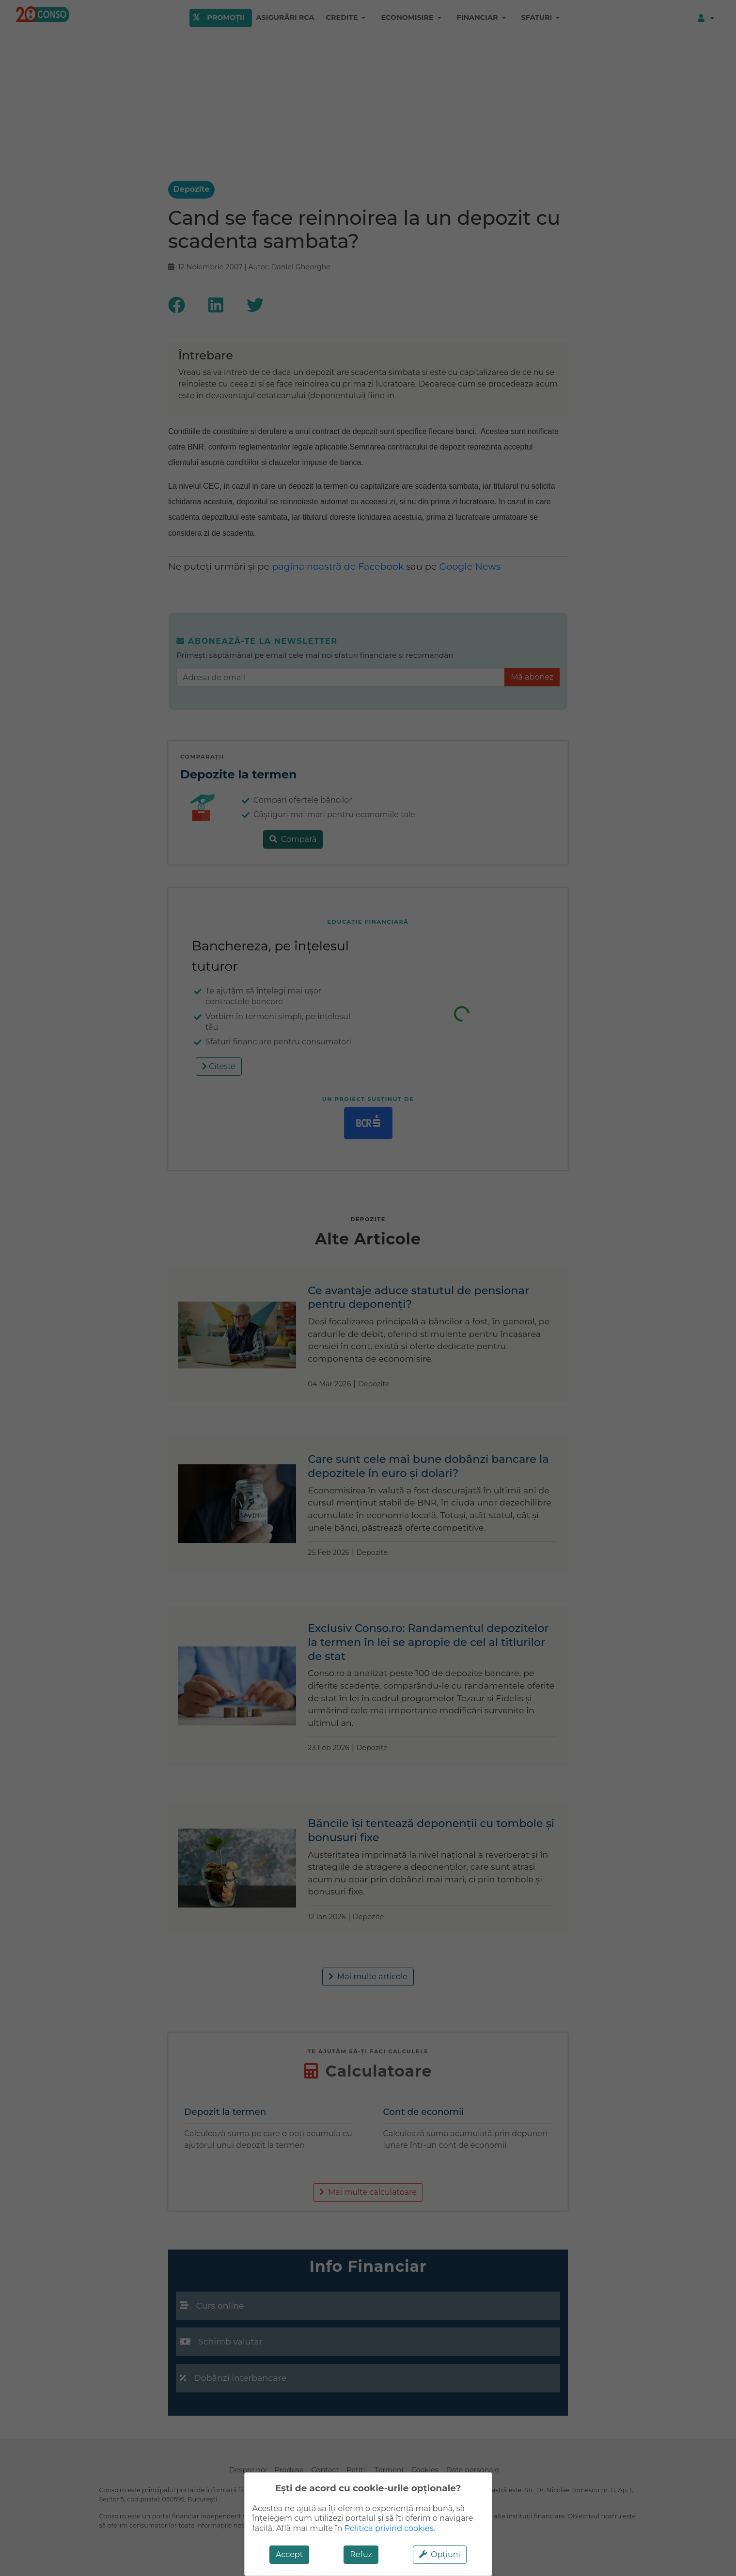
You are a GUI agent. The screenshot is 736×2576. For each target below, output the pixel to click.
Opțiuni (439, 2554)
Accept (289, 2554)
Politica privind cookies (389, 2528)
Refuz (361, 2554)
